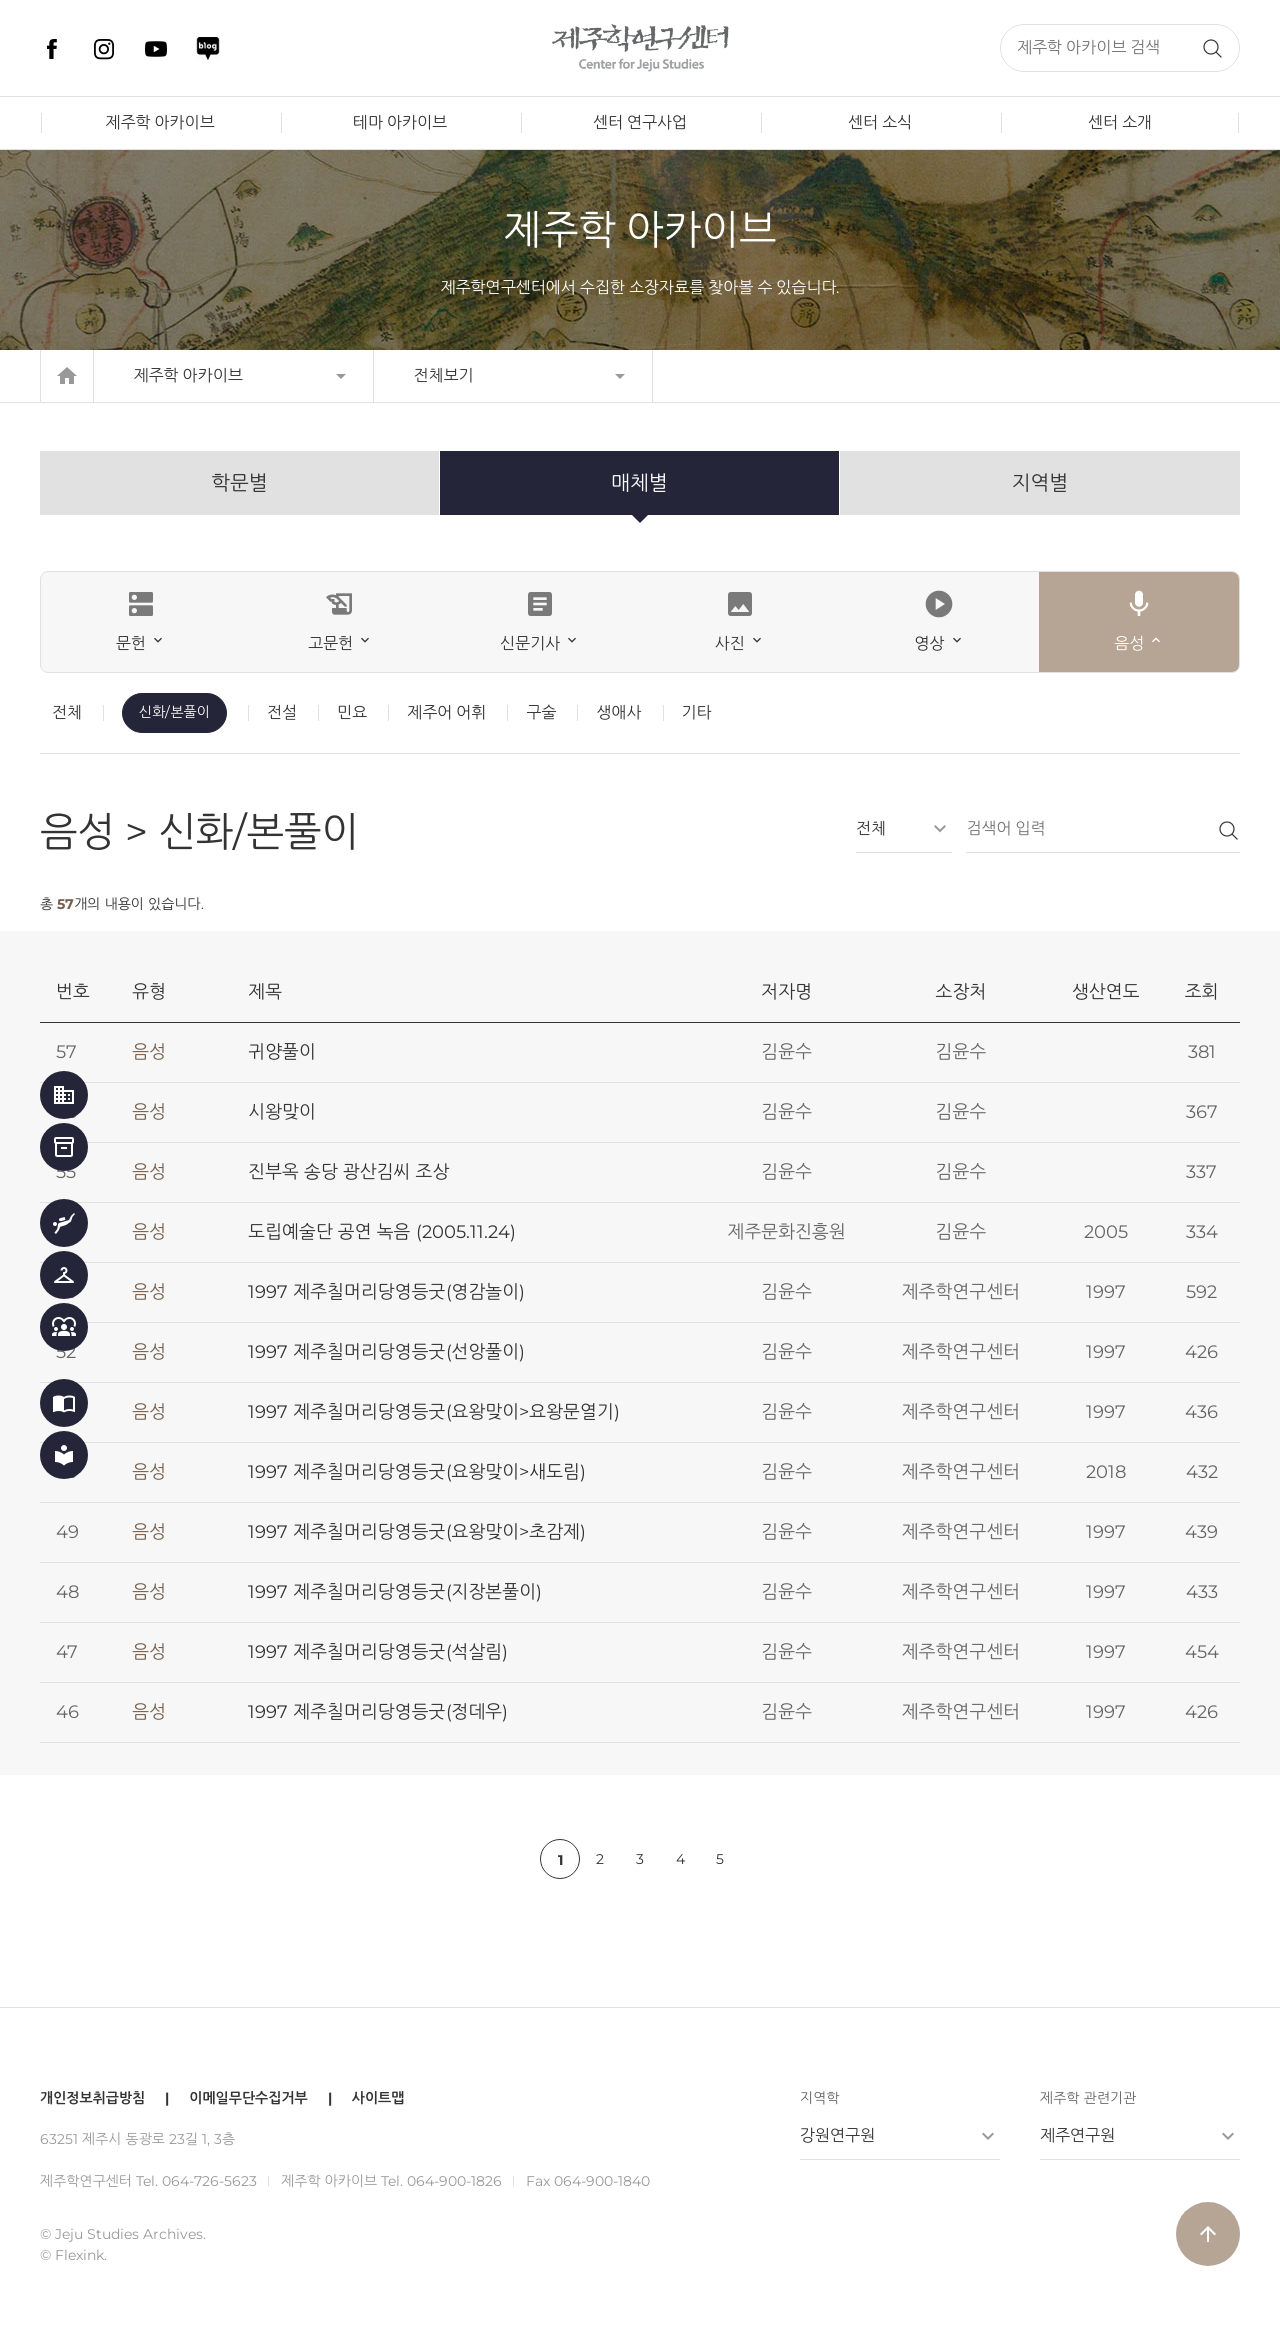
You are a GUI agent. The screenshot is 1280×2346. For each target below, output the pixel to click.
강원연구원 (837, 2135)
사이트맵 (378, 2098)
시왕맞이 (282, 1112)
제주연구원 (1077, 2135)
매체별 (639, 483)
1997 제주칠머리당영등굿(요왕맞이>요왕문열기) (434, 1412)
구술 (541, 712)
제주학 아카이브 (159, 122)
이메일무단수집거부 (248, 2098)
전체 (67, 712)
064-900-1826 (454, 2181)
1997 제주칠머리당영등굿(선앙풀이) (386, 1352)
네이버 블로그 (208, 49)
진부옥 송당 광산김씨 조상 (348, 1172)
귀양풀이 (282, 1052)
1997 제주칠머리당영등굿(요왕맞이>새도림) (417, 1472)
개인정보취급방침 (92, 2098)
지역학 (819, 2098)
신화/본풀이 (174, 712)
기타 (697, 712)
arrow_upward (1208, 2234)
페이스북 (52, 49)
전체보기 (444, 375)
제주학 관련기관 (1088, 2098)
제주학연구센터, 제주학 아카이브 (640, 48)
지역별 (1040, 483)
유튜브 (156, 49)
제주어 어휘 (446, 712)
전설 (282, 712)
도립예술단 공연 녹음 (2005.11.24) (381, 1232)
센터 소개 (1120, 122)
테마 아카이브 (400, 122)
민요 (352, 712)
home (67, 376)
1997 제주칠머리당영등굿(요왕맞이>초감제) (417, 1532)
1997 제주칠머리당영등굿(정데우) (378, 1712)
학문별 (239, 483)
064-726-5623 (209, 2181)
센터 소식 (880, 122)
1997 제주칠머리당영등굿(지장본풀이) (395, 1592)
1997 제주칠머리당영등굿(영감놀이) (386, 1292)
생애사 (618, 712)
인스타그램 (104, 49)
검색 (1212, 48)
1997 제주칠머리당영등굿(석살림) (378, 1652)
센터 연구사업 (640, 122)
